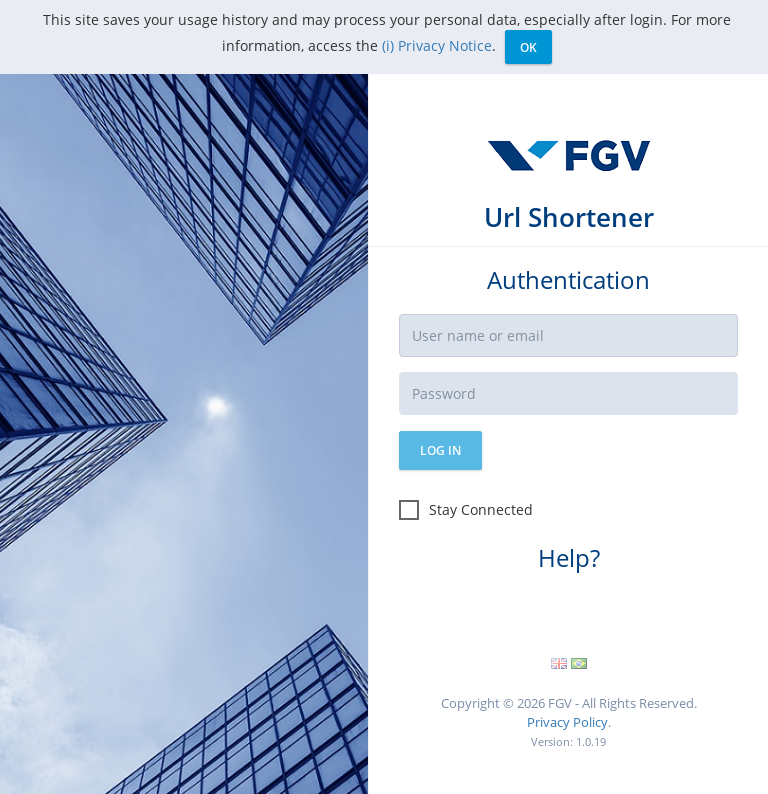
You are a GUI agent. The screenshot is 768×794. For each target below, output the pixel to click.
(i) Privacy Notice (437, 45)
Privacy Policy (567, 722)
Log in (440, 450)
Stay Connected (466, 510)
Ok (528, 47)
